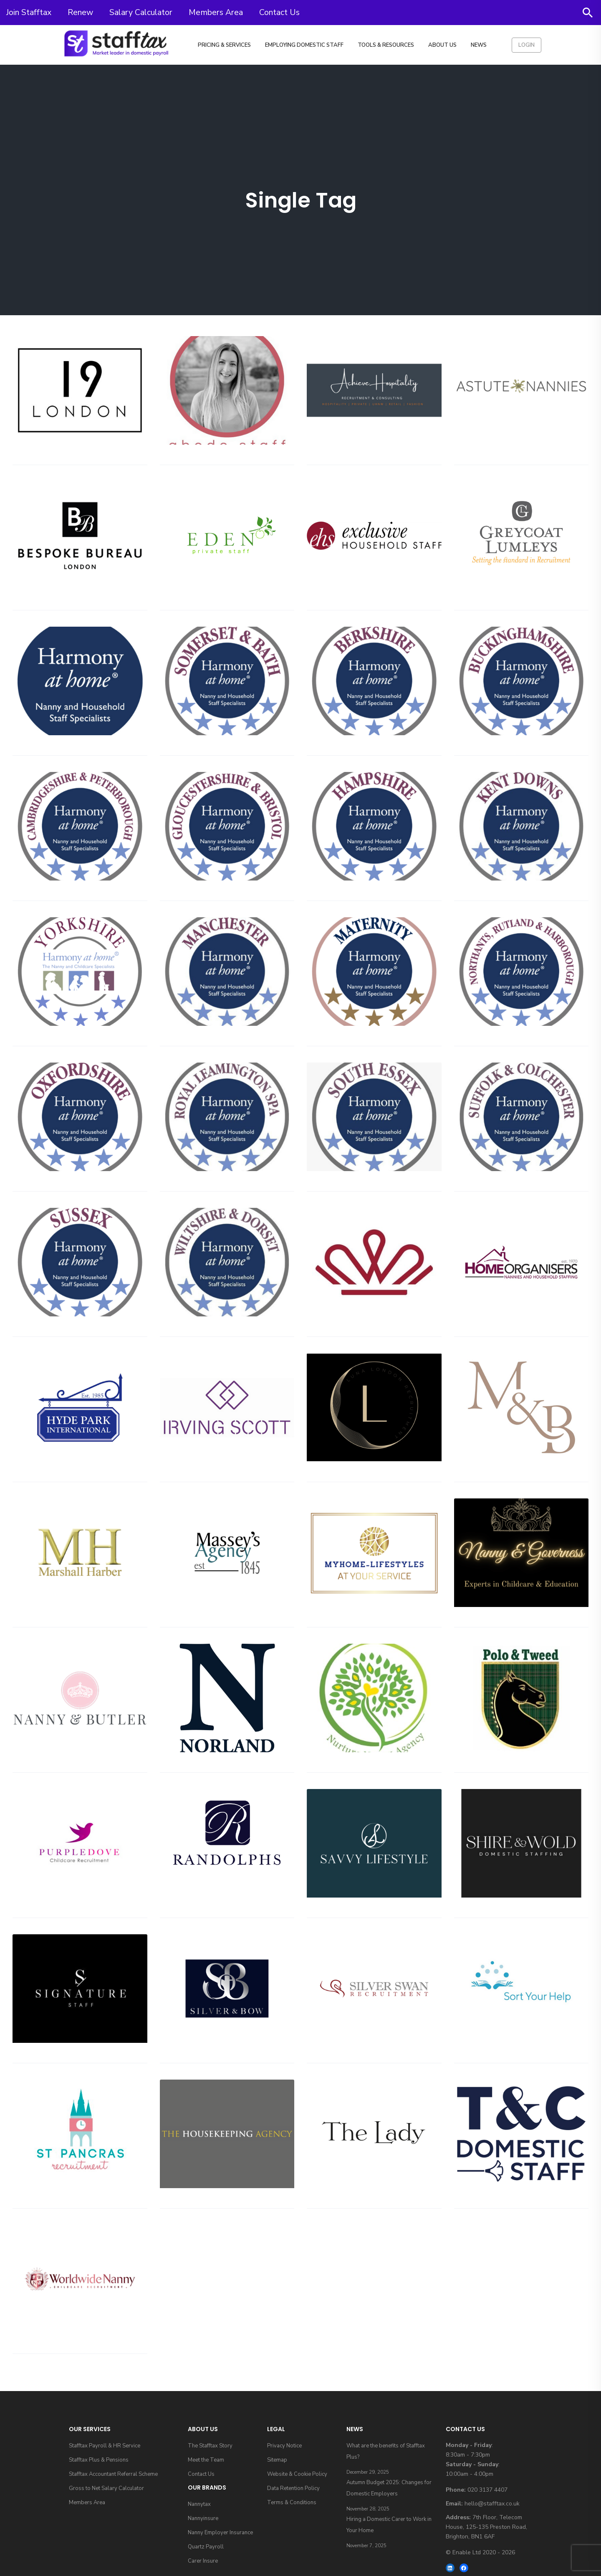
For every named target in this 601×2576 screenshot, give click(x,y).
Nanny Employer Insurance (220, 2532)
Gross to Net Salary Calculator (106, 2488)
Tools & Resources (386, 45)
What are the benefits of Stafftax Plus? (385, 2451)
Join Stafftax (28, 12)
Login (526, 45)
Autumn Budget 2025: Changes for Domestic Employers (389, 2488)
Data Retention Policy (293, 2488)
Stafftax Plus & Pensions (99, 2460)
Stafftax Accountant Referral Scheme (113, 2474)
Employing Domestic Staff (304, 45)
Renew (80, 12)
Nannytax (199, 2504)
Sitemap (277, 2460)
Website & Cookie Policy (297, 2474)
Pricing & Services (224, 45)
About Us (442, 45)
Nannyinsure (203, 2518)
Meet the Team (206, 2460)
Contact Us (279, 12)
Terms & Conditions (291, 2502)
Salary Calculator (140, 12)
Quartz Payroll (206, 2547)
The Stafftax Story (210, 2445)
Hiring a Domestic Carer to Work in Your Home (389, 2524)
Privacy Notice (284, 2445)
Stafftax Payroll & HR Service (104, 2445)
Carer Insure (203, 2561)
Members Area (216, 12)
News (479, 45)
